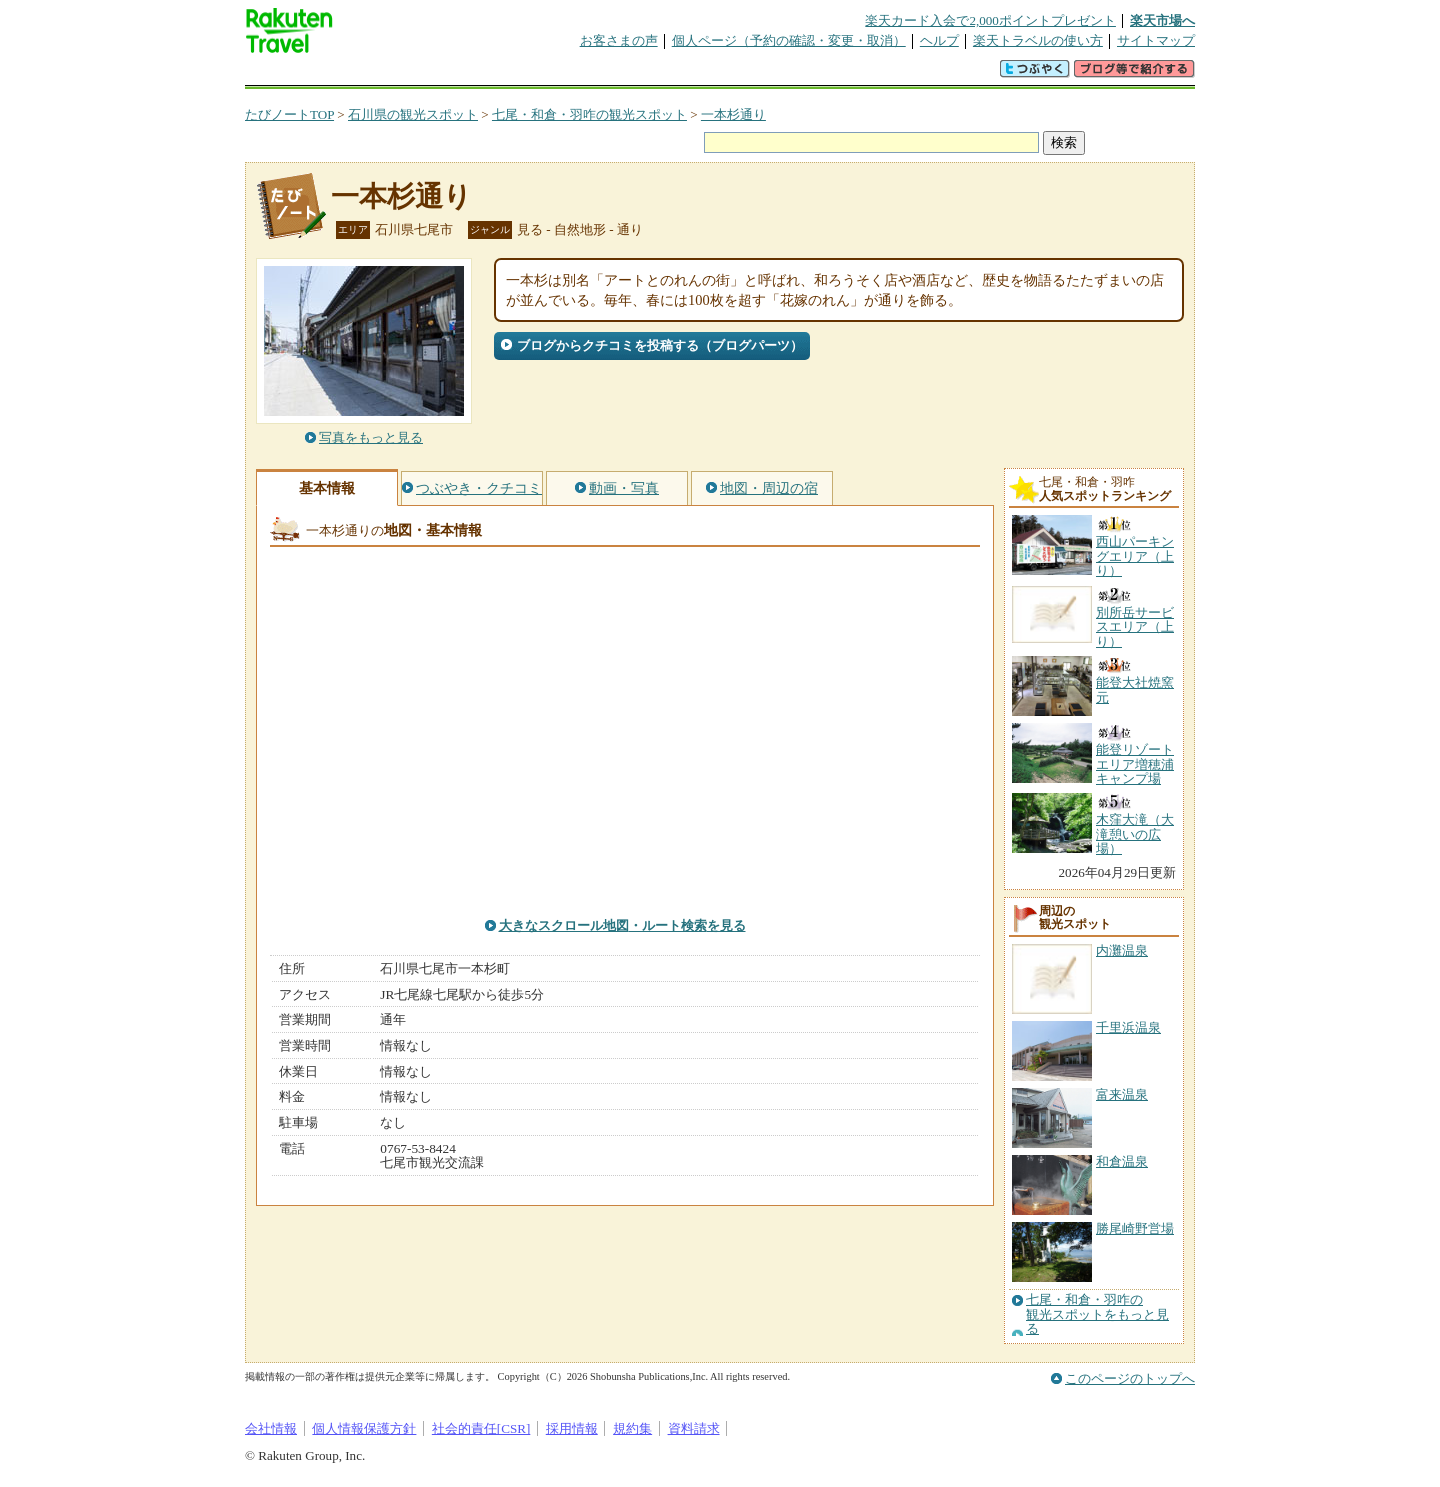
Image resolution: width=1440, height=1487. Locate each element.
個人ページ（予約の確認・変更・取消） (789, 40)
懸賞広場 (479, 74)
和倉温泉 (1122, 1161)
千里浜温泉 (1128, 1027)
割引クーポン (561, 74)
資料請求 (694, 1428)
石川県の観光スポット (413, 114)
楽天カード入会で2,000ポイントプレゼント (990, 20)
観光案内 (725, 74)
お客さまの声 (619, 40)
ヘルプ (939, 40)
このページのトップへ (1130, 1378)
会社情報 (271, 1428)
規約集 (632, 1428)
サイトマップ (1156, 40)
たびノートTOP (289, 114)
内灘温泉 (1122, 950)
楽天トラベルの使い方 (1038, 40)
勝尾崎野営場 (1135, 1228)
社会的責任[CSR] (481, 1428)
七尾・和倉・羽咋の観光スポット (589, 114)
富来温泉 (1122, 1094)
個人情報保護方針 (364, 1428)
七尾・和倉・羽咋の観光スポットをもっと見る (1097, 1314)
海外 (397, 74)
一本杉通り (733, 114)
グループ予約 (643, 74)
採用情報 (572, 1428)
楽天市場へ (1162, 20)
